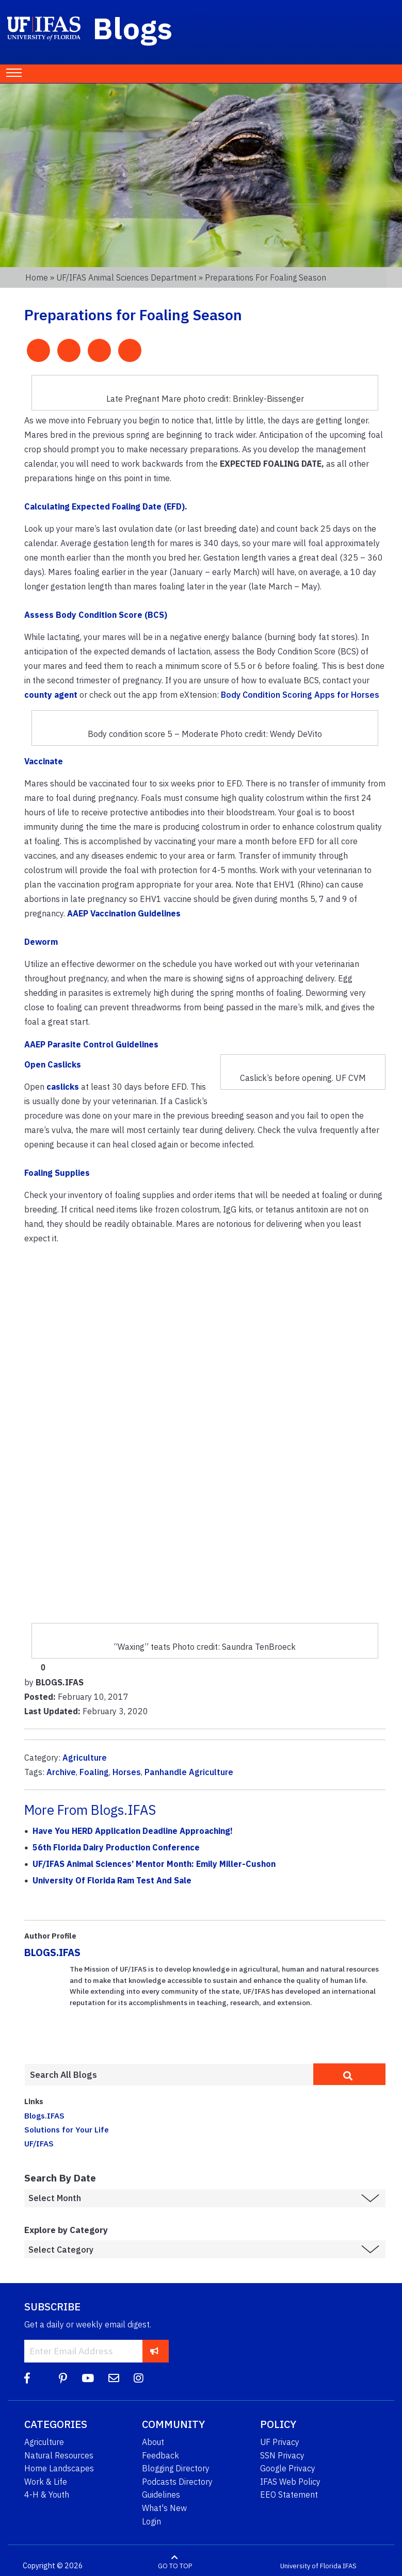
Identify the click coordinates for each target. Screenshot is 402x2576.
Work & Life (45, 2481)
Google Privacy (287, 2468)
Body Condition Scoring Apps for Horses (300, 695)
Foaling (94, 1772)
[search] (349, 2074)
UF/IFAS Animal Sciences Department (126, 277)
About (153, 2442)
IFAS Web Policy (290, 2481)
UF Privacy (279, 2442)
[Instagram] (138, 2378)
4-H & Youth (46, 2494)
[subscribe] (154, 2351)
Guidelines (161, 2494)
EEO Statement (289, 2494)
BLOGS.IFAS (52, 1952)
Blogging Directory (176, 2468)
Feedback (160, 2455)
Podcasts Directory (177, 2481)
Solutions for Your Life (66, 2129)
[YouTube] (88, 2378)
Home (36, 277)
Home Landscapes (59, 2468)
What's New (164, 2508)
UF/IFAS (39, 2143)
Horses (126, 1772)
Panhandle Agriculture (188, 1772)
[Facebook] (27, 2378)
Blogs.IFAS (44, 2115)
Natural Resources (58, 2455)
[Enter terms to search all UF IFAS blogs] (168, 2074)
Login (151, 2521)
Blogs (133, 27)
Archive (61, 1772)
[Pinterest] (63, 2378)
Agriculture (84, 1757)
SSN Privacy (282, 2455)
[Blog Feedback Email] (113, 2378)
